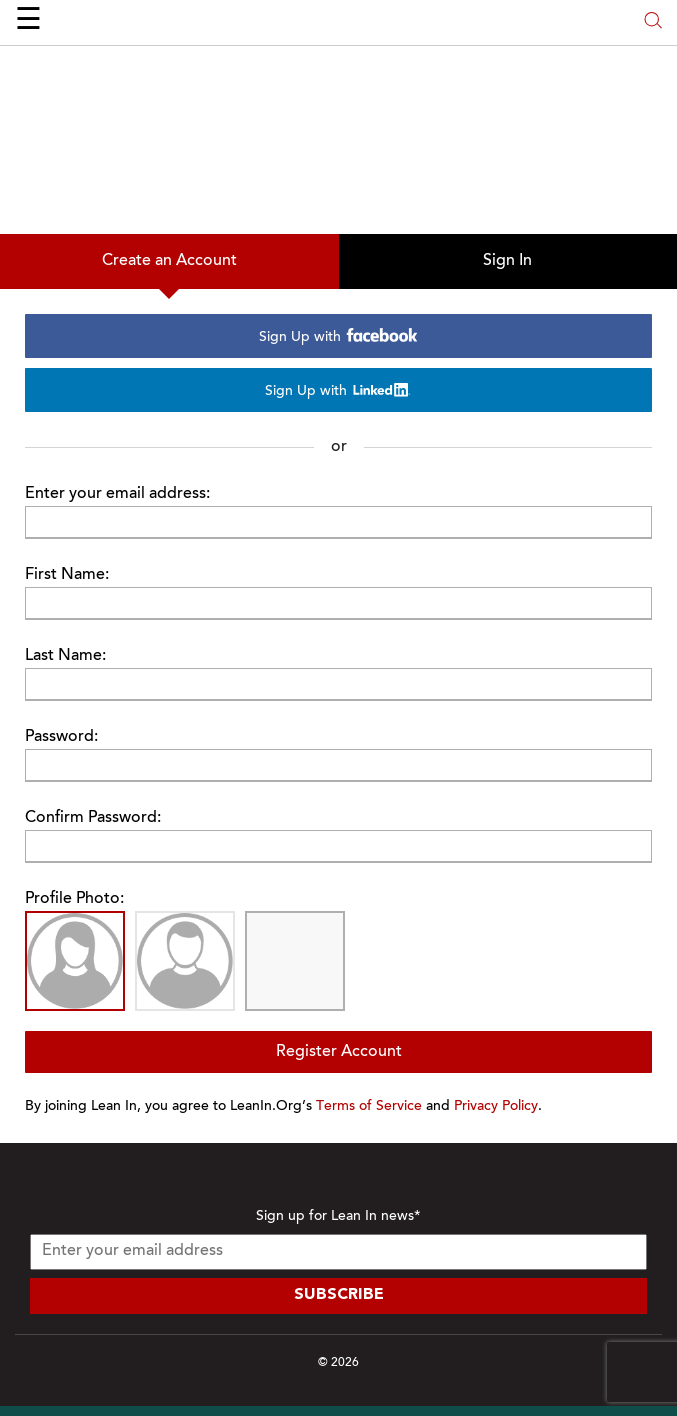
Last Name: (65, 656)
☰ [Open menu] (28, 22)
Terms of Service (369, 1107)
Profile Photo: (74, 899)
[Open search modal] (653, 22)
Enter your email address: (117, 494)
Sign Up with (339, 336)
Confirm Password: (93, 818)
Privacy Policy (496, 1107)
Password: (61, 737)
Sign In (507, 261)
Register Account (339, 1052)
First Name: (67, 575)
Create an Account (169, 261)
